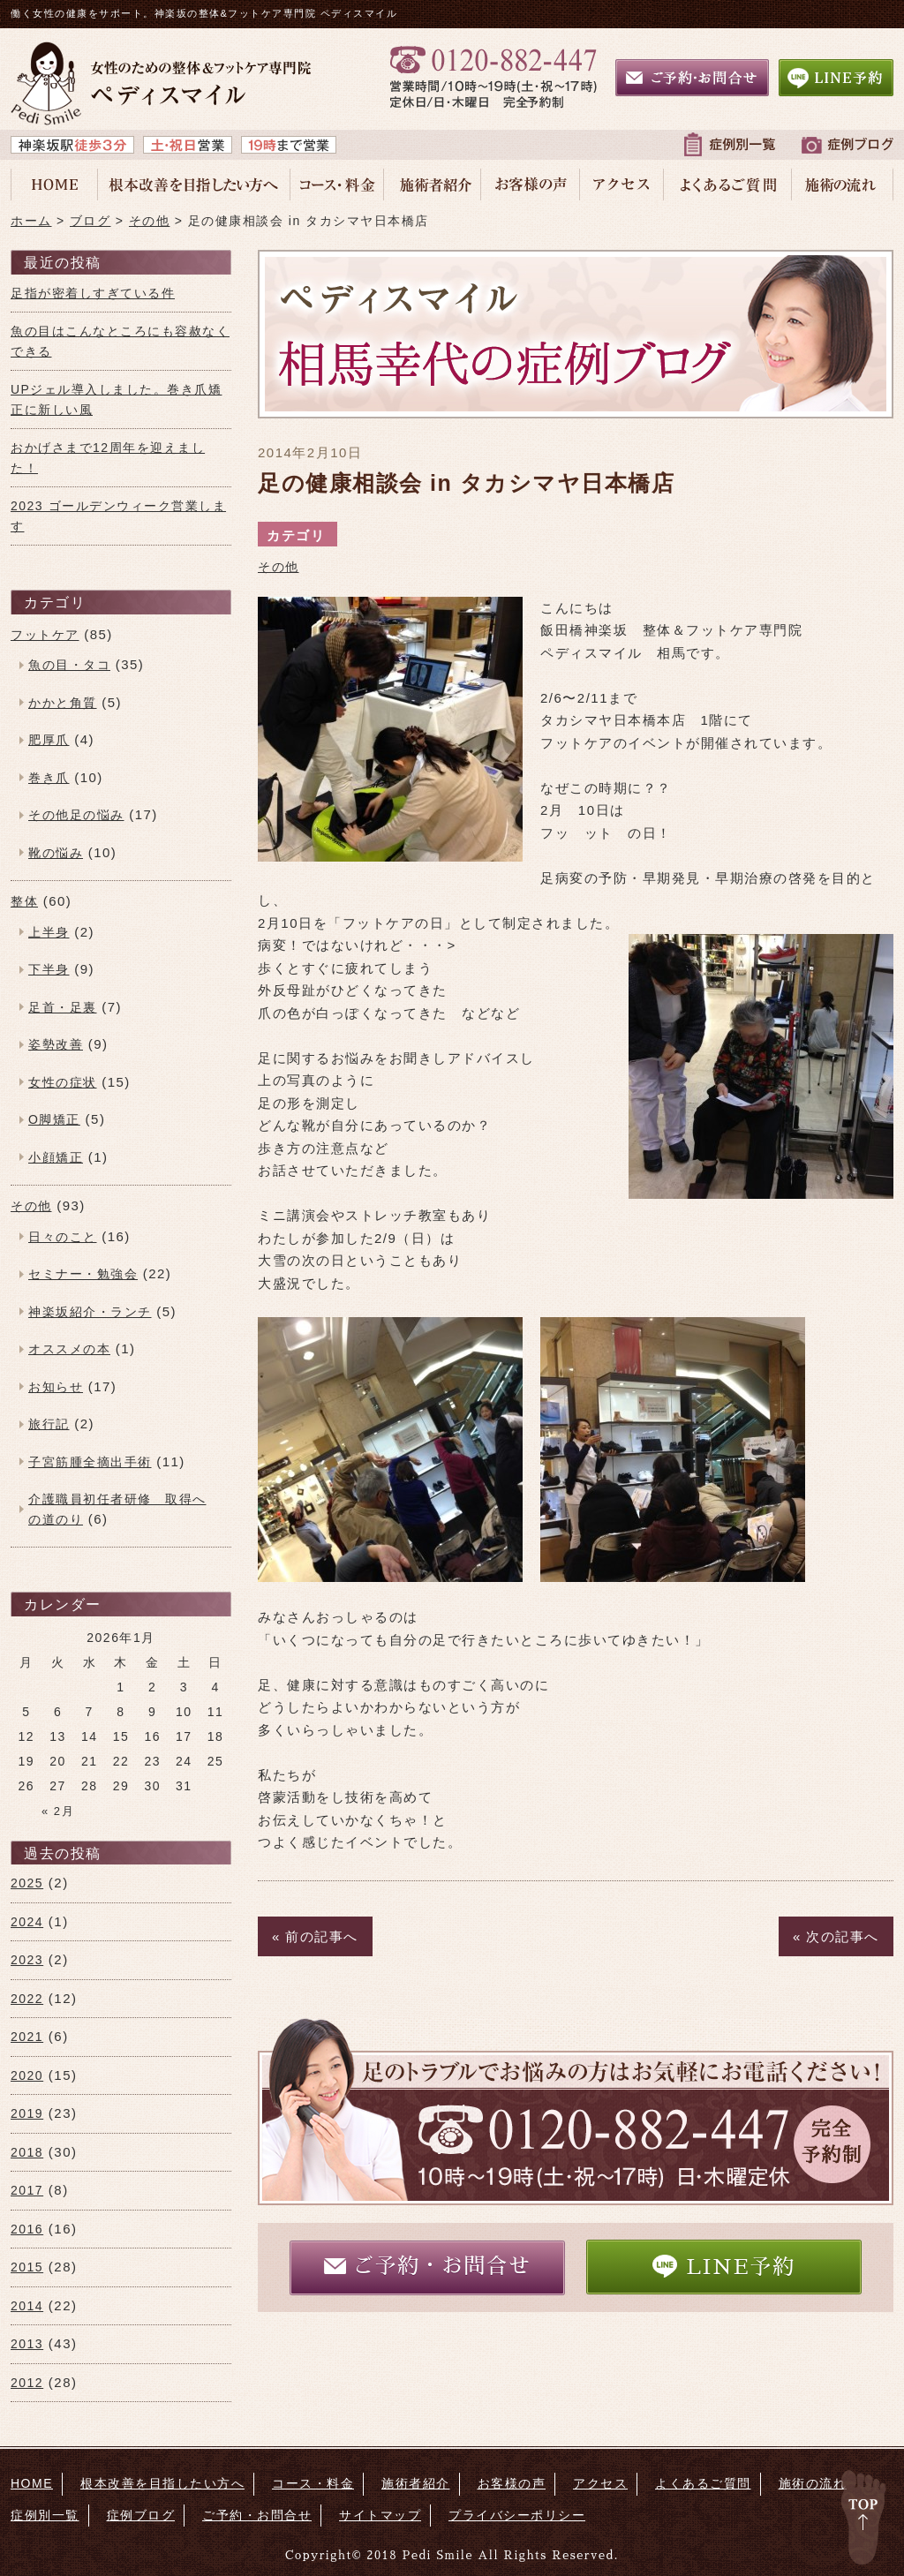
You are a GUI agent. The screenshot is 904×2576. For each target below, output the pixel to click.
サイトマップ (380, 2515)
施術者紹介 (415, 2483)
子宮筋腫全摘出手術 (90, 1462)
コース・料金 (313, 2483)
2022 (27, 1999)
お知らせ (55, 1387)
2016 (27, 2229)
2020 (27, 2075)
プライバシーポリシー (516, 2515)
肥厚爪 (49, 740)
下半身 (49, 969)
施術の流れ (813, 2483)
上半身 (49, 932)
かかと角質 (62, 703)
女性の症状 (62, 1082)
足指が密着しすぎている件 (93, 293)
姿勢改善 (55, 1044)
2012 (27, 2383)
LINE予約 (723, 2266)
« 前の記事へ (315, 1936)
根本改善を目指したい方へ (162, 2483)
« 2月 (57, 1811)
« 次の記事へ (836, 1936)
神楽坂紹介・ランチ (90, 1312)
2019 (27, 2113)
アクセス (600, 2483)
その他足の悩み (76, 815)
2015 (27, 2267)
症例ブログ (141, 2515)
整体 (24, 901)
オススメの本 (69, 1349)
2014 (27, 2306)
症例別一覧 (45, 2515)
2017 (27, 2190)
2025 (27, 1883)
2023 (27, 1960)
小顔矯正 (55, 1157)
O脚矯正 (54, 1119)
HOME (32, 2483)
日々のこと (62, 1237)
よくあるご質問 (703, 2483)
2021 (27, 2037)
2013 (27, 2344)
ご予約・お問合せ (427, 2266)
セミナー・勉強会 (83, 1274)
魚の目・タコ (69, 665)
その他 (278, 567)
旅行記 (49, 1424)
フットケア (45, 635)
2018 (27, 2152)
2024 (27, 1922)
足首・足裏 (62, 1007)
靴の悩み (55, 853)
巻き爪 (49, 778)
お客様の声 (512, 2483)
